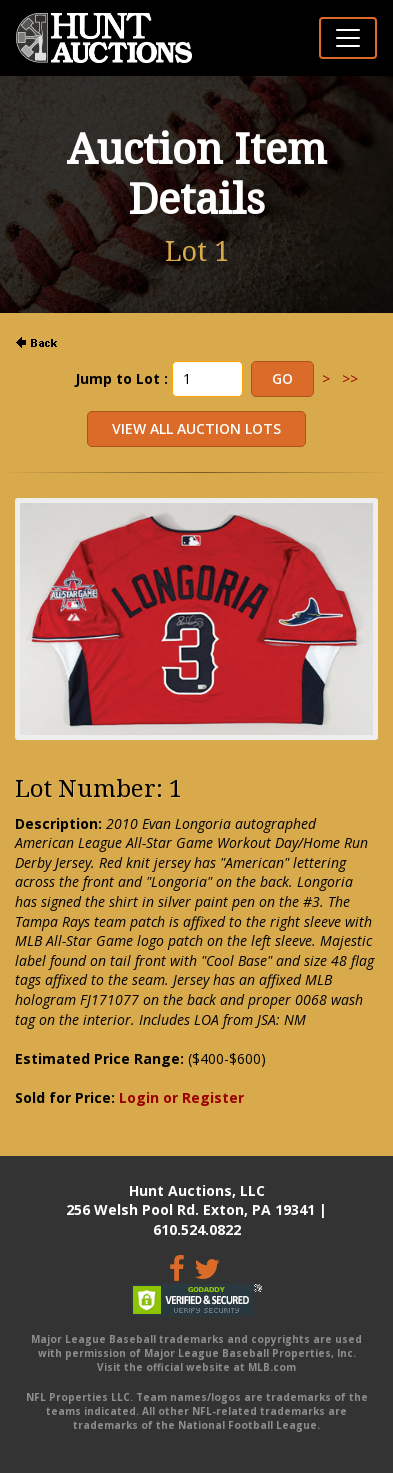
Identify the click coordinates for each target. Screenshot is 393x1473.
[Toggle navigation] (348, 38)
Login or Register (181, 1097)
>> (350, 378)
